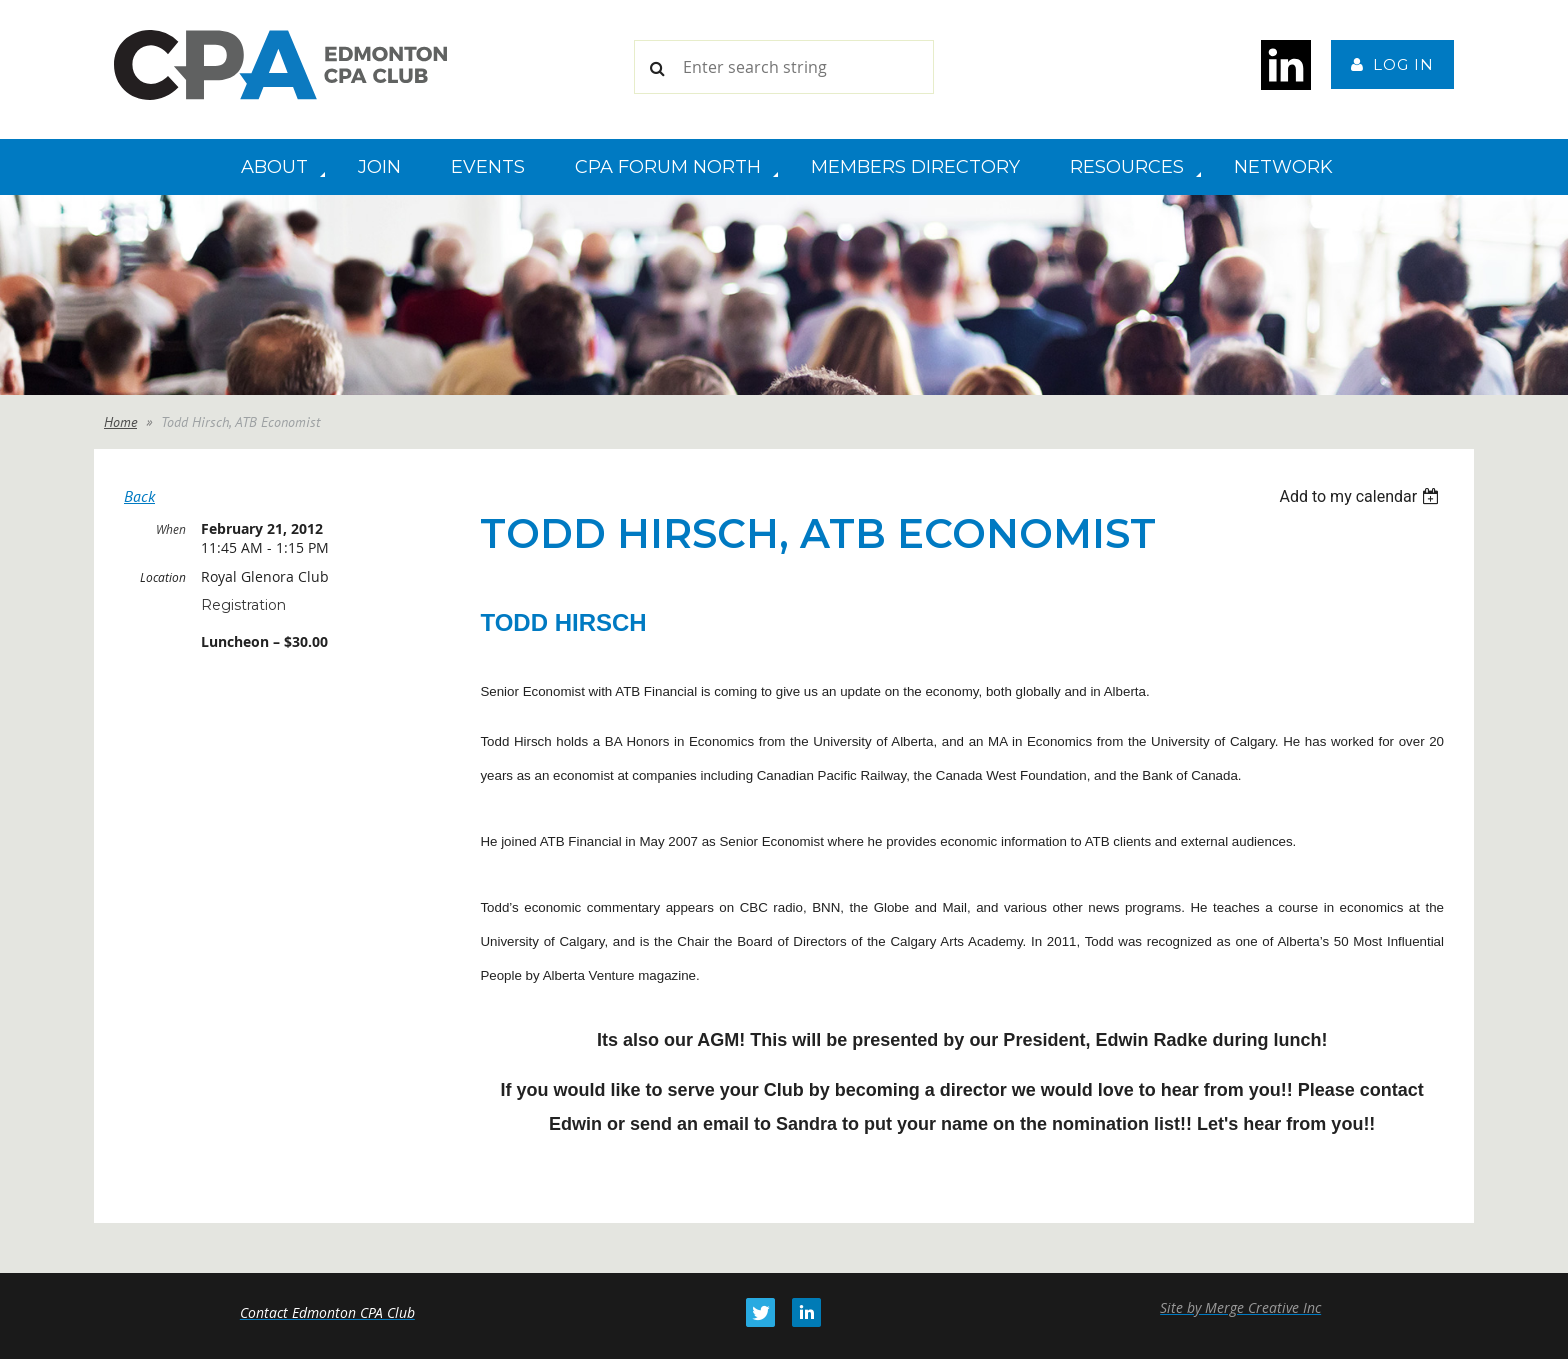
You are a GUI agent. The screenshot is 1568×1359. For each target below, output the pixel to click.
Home (120, 422)
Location (163, 577)
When (171, 529)
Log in (1403, 64)
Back (139, 496)
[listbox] (1361, 496)
